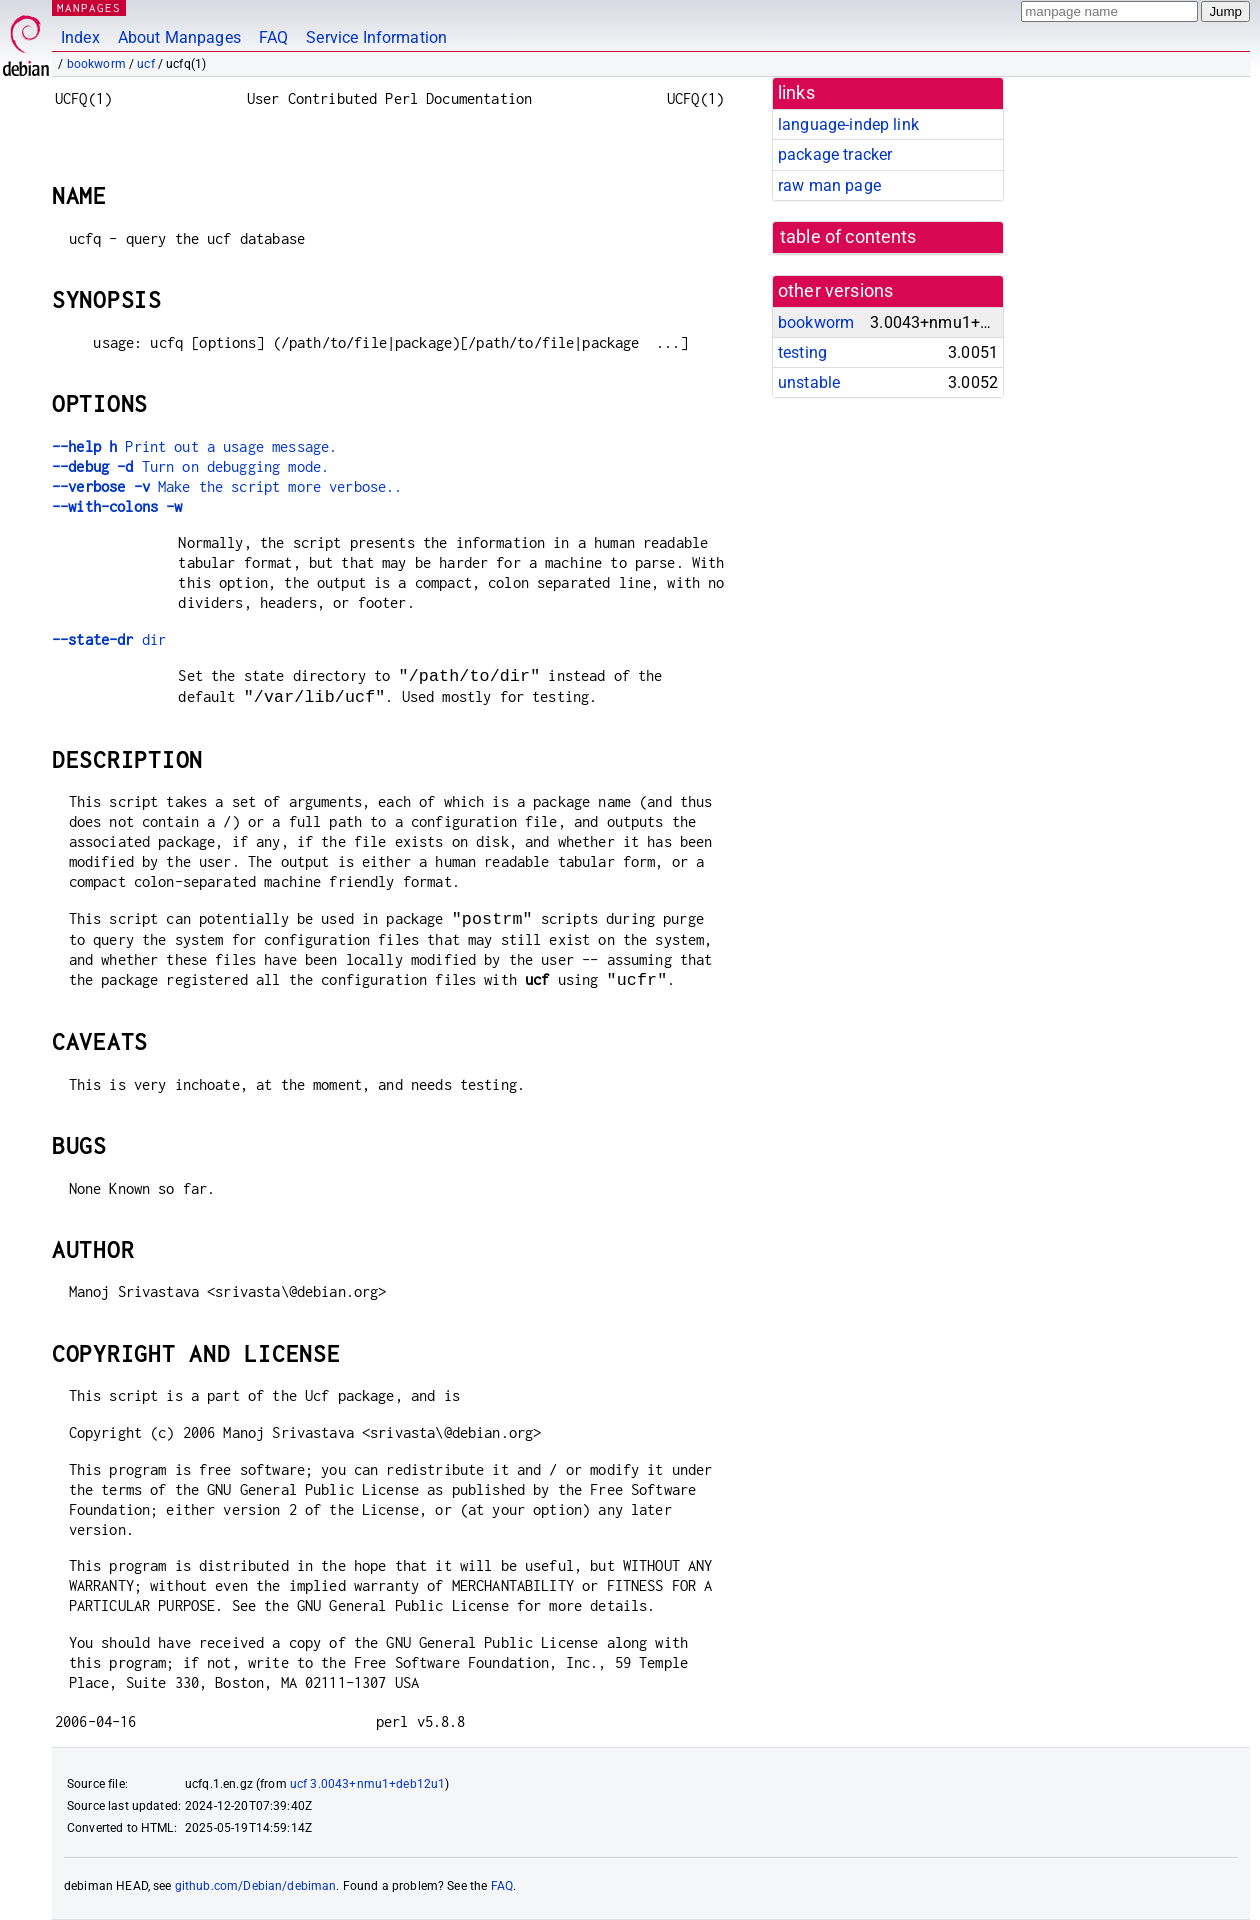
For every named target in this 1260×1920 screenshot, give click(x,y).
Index (80, 37)
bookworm (96, 64)
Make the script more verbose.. (227, 486)
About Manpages (179, 37)
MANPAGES (89, 7)
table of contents (848, 237)
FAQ (273, 37)
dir (109, 639)
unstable (809, 382)
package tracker (835, 154)
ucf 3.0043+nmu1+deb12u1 (367, 1784)
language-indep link (848, 124)
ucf (145, 64)
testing (802, 352)
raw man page (829, 185)
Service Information (376, 37)
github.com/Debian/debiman (256, 1886)
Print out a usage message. (194, 446)
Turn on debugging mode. (190, 466)
